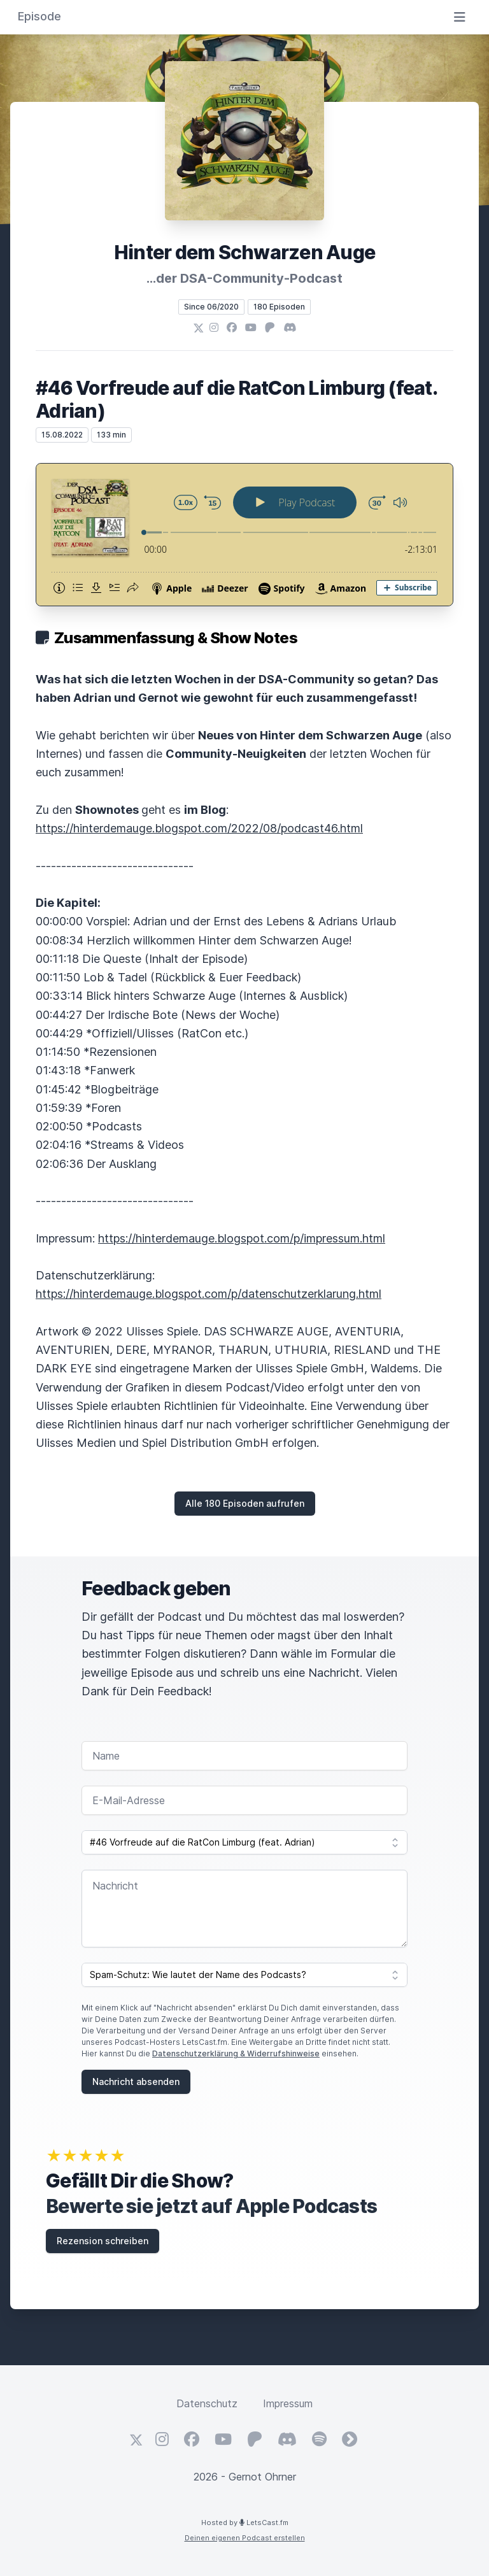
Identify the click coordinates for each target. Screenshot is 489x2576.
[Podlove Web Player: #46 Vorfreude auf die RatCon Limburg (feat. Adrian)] (244, 535)
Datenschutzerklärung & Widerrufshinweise (236, 2053)
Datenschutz (206, 2403)
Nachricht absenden (136, 2081)
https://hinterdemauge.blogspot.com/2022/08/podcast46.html (199, 828)
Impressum (288, 2403)
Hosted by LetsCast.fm (244, 2522)
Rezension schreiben (102, 2240)
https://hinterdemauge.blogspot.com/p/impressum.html (241, 1238)
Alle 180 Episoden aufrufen (244, 1503)
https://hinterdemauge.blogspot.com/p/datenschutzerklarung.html (208, 1293)
